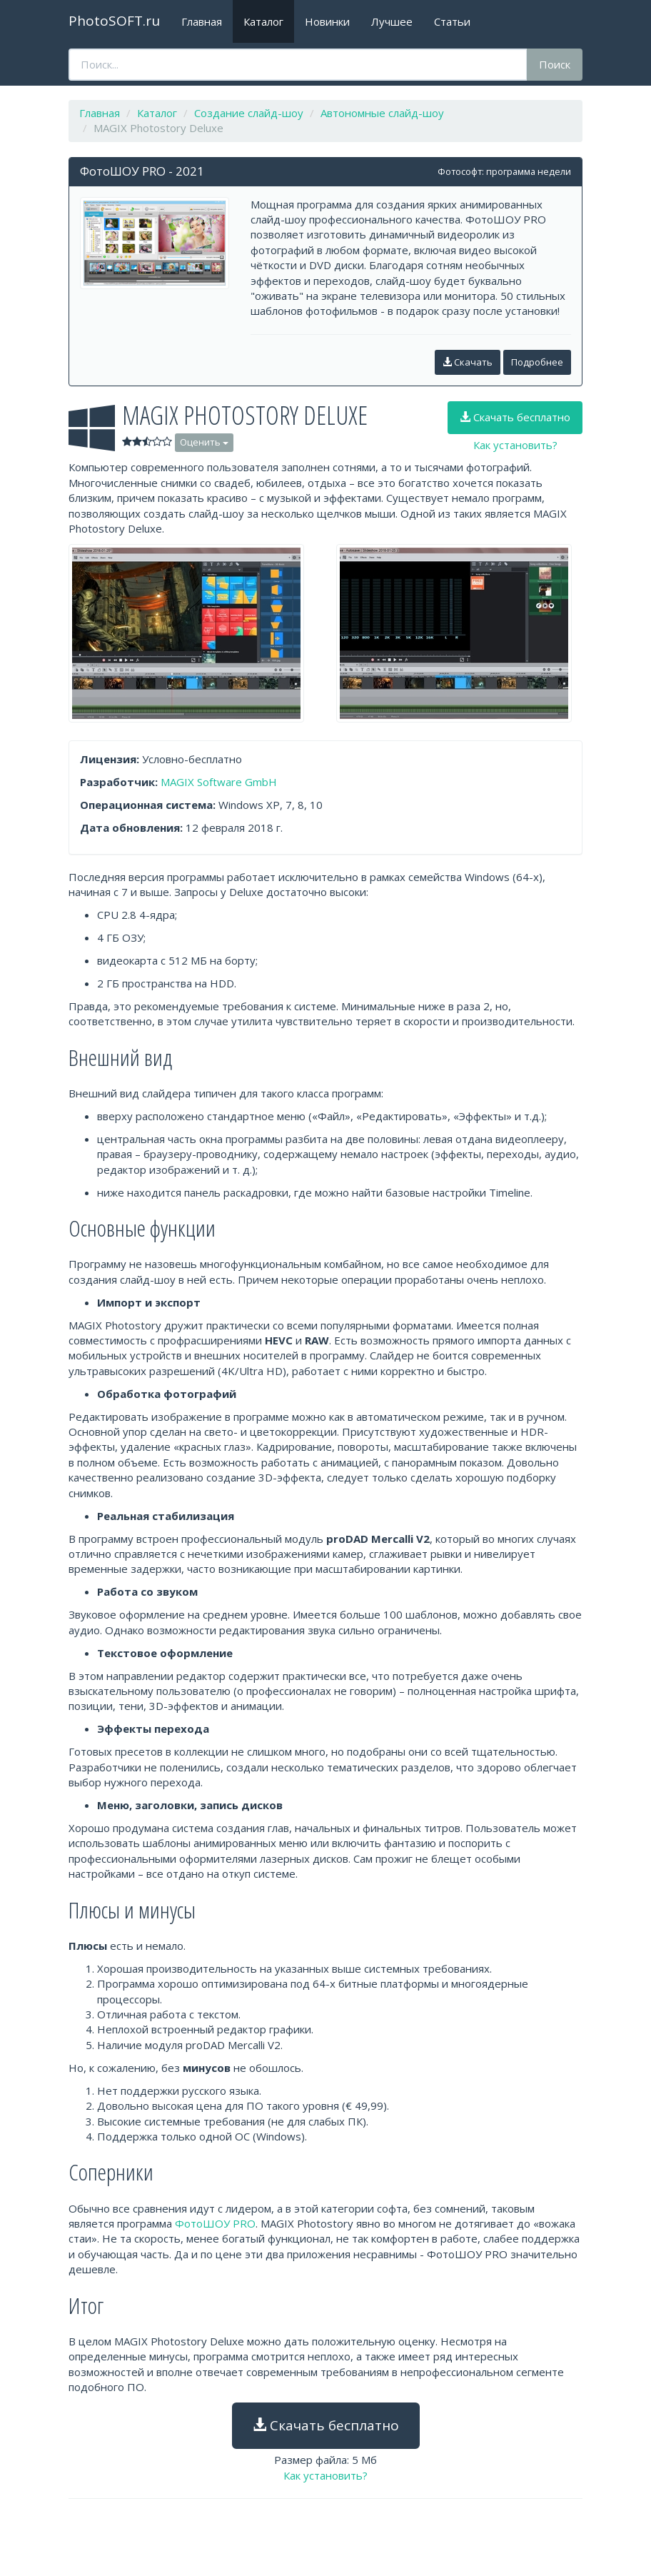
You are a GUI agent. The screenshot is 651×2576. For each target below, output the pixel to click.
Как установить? (515, 445)
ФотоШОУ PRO (215, 2223)
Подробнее (537, 362)
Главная (201, 21)
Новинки (327, 21)
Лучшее (392, 21)
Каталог (263, 21)
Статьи (452, 21)
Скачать (468, 362)
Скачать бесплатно (515, 417)
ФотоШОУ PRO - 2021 (142, 171)
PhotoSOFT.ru (114, 20)
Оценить (204, 442)
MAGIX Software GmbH (219, 782)
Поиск (554, 64)
